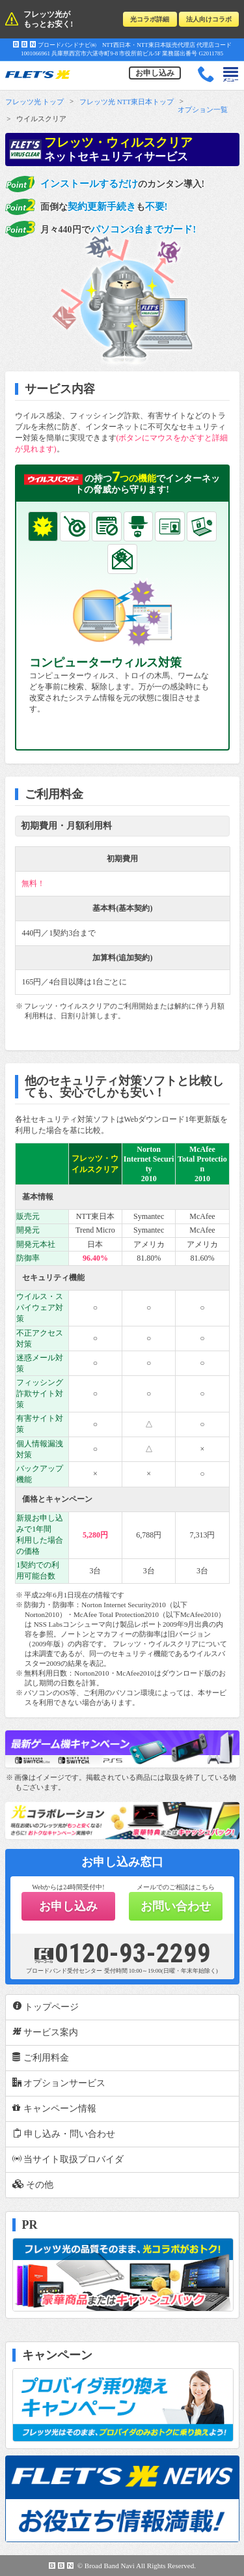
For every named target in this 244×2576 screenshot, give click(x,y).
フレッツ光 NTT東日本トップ (126, 102)
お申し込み (154, 73)
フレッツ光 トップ (34, 102)
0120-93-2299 (122, 1953)
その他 (33, 2184)
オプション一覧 (203, 109)
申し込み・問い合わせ (64, 2133)
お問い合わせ (176, 1906)
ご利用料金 (41, 2057)
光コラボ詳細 (149, 19)
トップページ (45, 2006)
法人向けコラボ (209, 19)
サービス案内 (45, 2032)
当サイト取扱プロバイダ (68, 2159)
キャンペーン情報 (54, 2108)
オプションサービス (59, 2083)
